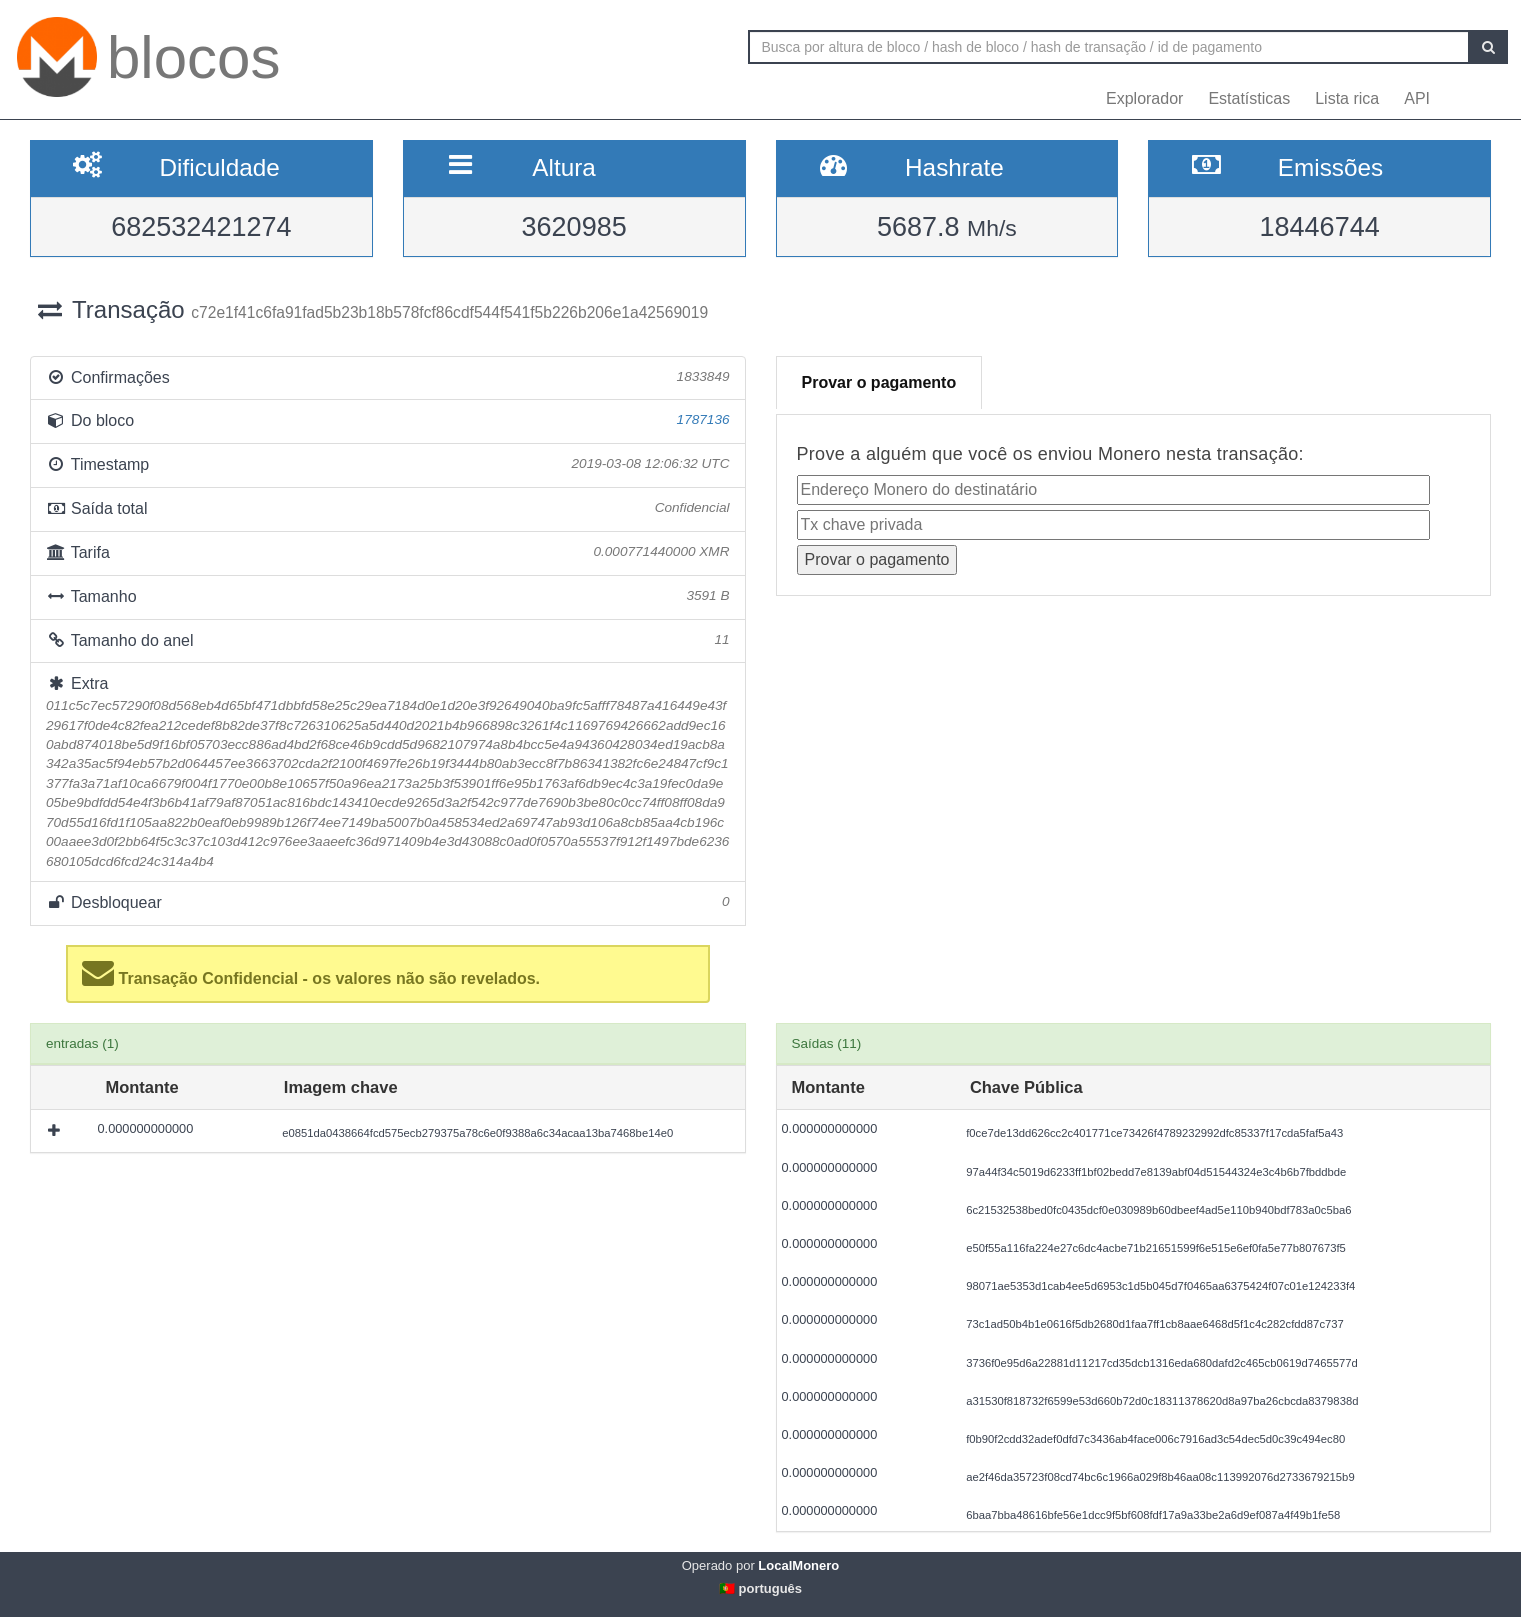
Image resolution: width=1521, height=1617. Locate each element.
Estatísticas (1249, 98)
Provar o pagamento (879, 382)
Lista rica (1347, 98)
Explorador (1144, 98)
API (1417, 98)
